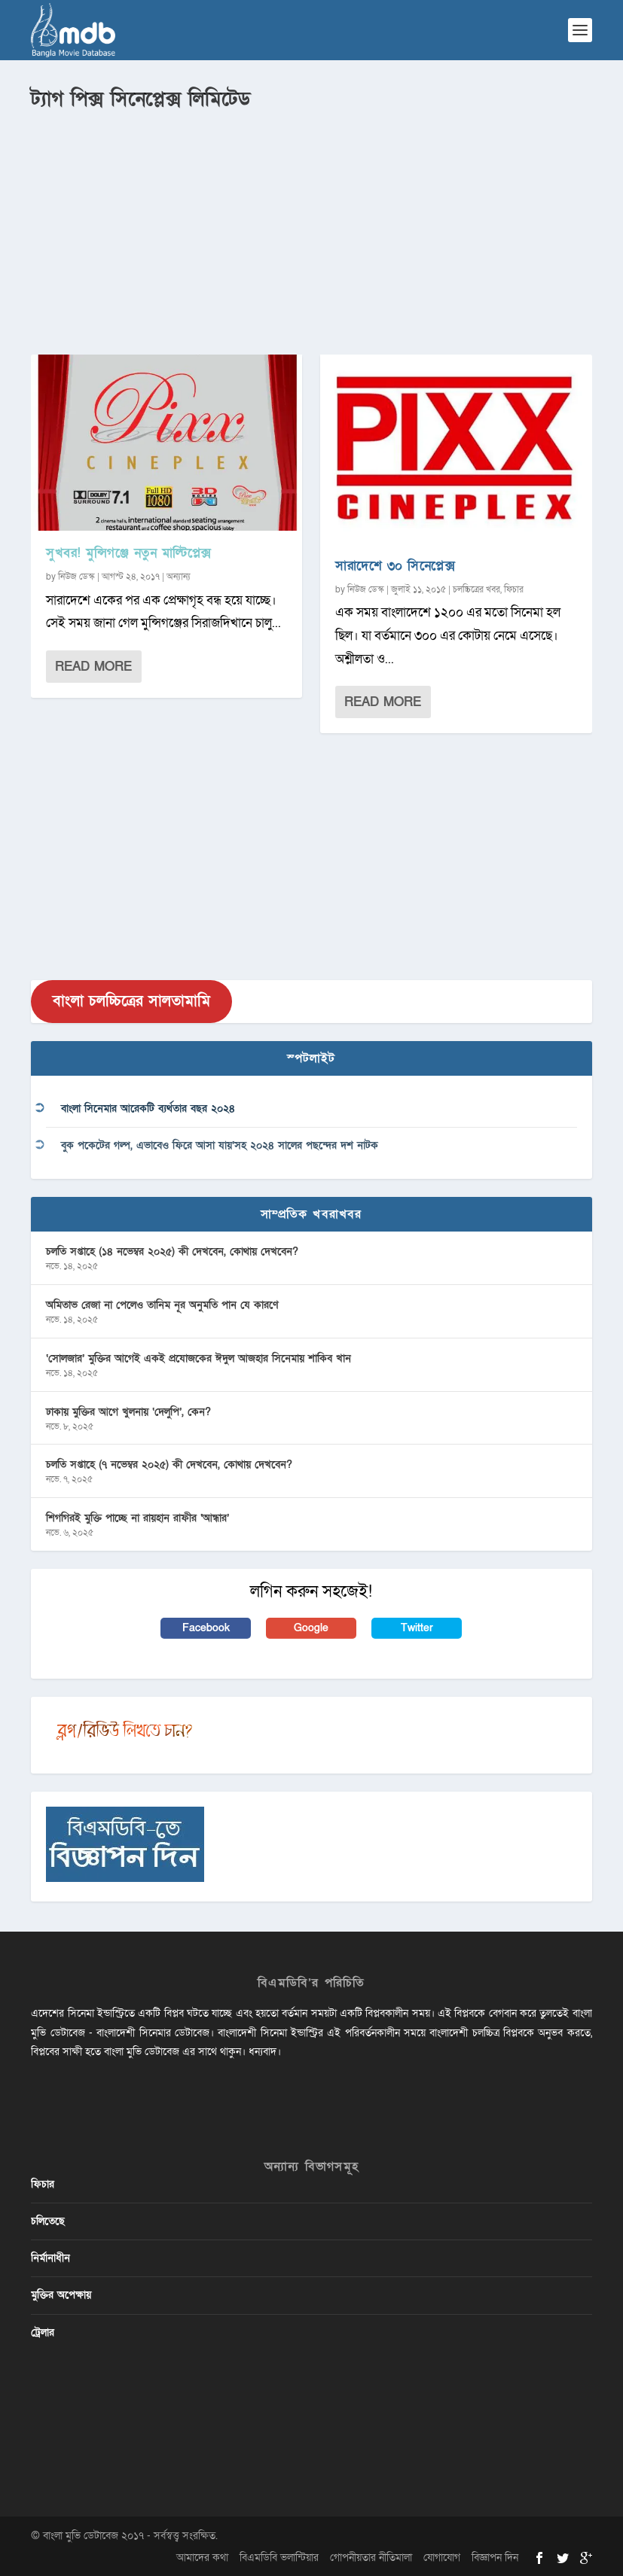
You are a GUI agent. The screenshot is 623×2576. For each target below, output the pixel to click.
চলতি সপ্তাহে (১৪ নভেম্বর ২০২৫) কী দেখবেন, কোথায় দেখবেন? (172, 1251)
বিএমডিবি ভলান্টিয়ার (279, 2557)
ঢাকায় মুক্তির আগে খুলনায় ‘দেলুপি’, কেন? (128, 1412)
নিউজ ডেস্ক (76, 577)
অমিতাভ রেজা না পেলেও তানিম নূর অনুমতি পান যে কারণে (162, 1305)
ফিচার (514, 589)
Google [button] (311, 1628)
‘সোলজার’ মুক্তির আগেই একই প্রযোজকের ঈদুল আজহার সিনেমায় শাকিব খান (198, 1358)
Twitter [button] (417, 1628)
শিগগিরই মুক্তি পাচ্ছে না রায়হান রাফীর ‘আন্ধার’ (137, 1518)
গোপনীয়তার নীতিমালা (371, 2557)
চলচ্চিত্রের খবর (476, 589)
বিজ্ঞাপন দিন (495, 2557)
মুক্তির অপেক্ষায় (61, 2295)
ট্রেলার (42, 2332)
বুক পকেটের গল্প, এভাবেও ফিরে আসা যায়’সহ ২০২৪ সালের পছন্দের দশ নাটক (219, 1145)
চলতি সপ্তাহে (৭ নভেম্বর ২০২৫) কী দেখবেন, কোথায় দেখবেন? (169, 1464)
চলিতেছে (48, 2221)
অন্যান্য (178, 577)
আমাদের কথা (202, 2557)
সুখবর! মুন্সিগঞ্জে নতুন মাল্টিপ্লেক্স (129, 553)
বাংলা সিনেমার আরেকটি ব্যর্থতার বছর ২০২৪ (148, 1108)
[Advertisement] (311, 226)
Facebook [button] (206, 1628)
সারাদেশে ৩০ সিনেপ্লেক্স (395, 565)
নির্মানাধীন (50, 2258)
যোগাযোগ (441, 2557)
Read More (93, 666)
